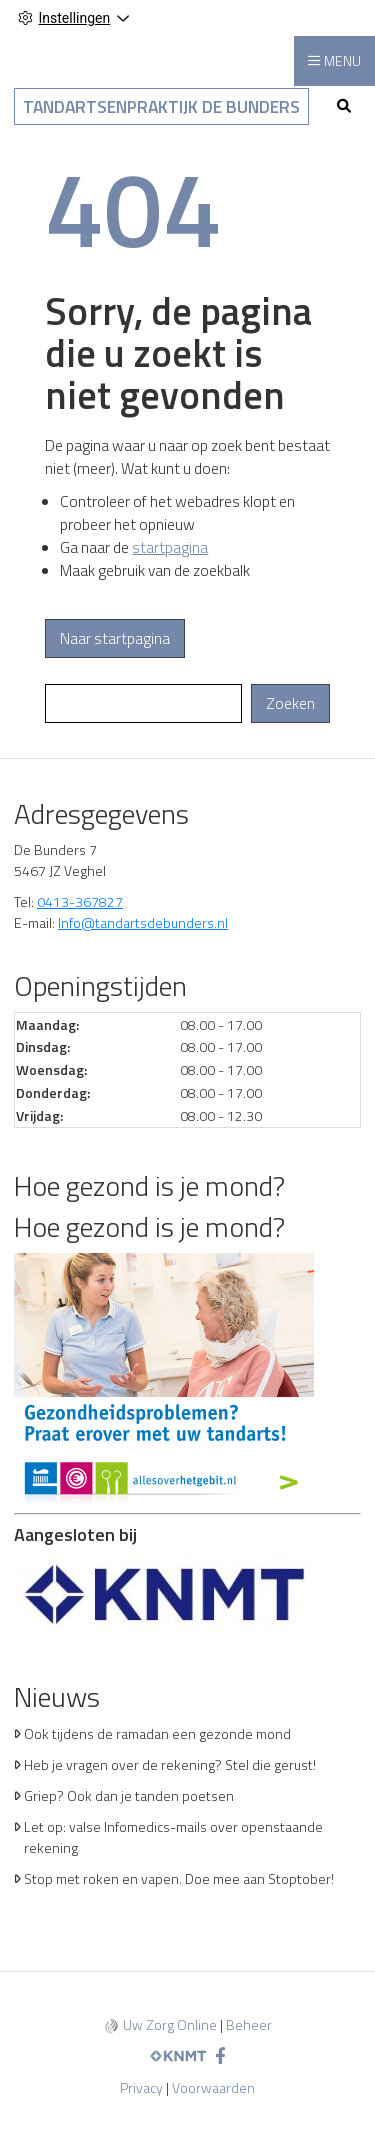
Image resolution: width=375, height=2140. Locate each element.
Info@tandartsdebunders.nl (143, 922)
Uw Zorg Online (170, 2024)
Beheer (249, 2024)
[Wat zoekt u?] (143, 703)
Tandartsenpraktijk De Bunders (161, 106)
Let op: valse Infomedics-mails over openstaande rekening (173, 1837)
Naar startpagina (115, 638)
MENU (342, 60)
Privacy (141, 2087)
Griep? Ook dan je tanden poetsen (129, 1795)
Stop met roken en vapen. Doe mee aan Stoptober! (179, 1878)
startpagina (170, 547)
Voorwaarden (213, 2087)
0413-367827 (80, 901)
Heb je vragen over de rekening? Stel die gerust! (170, 1764)
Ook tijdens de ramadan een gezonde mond (157, 1733)
